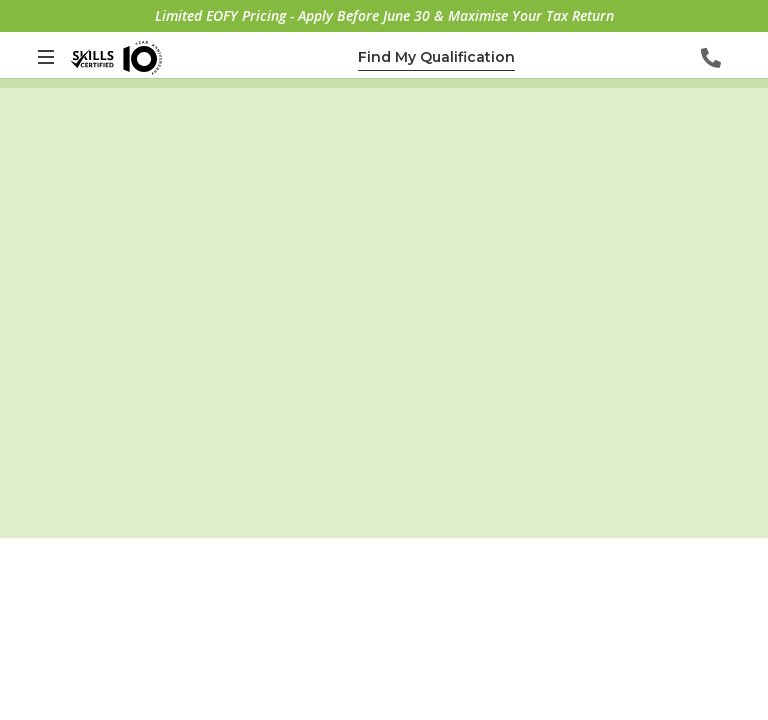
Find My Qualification (436, 57)
